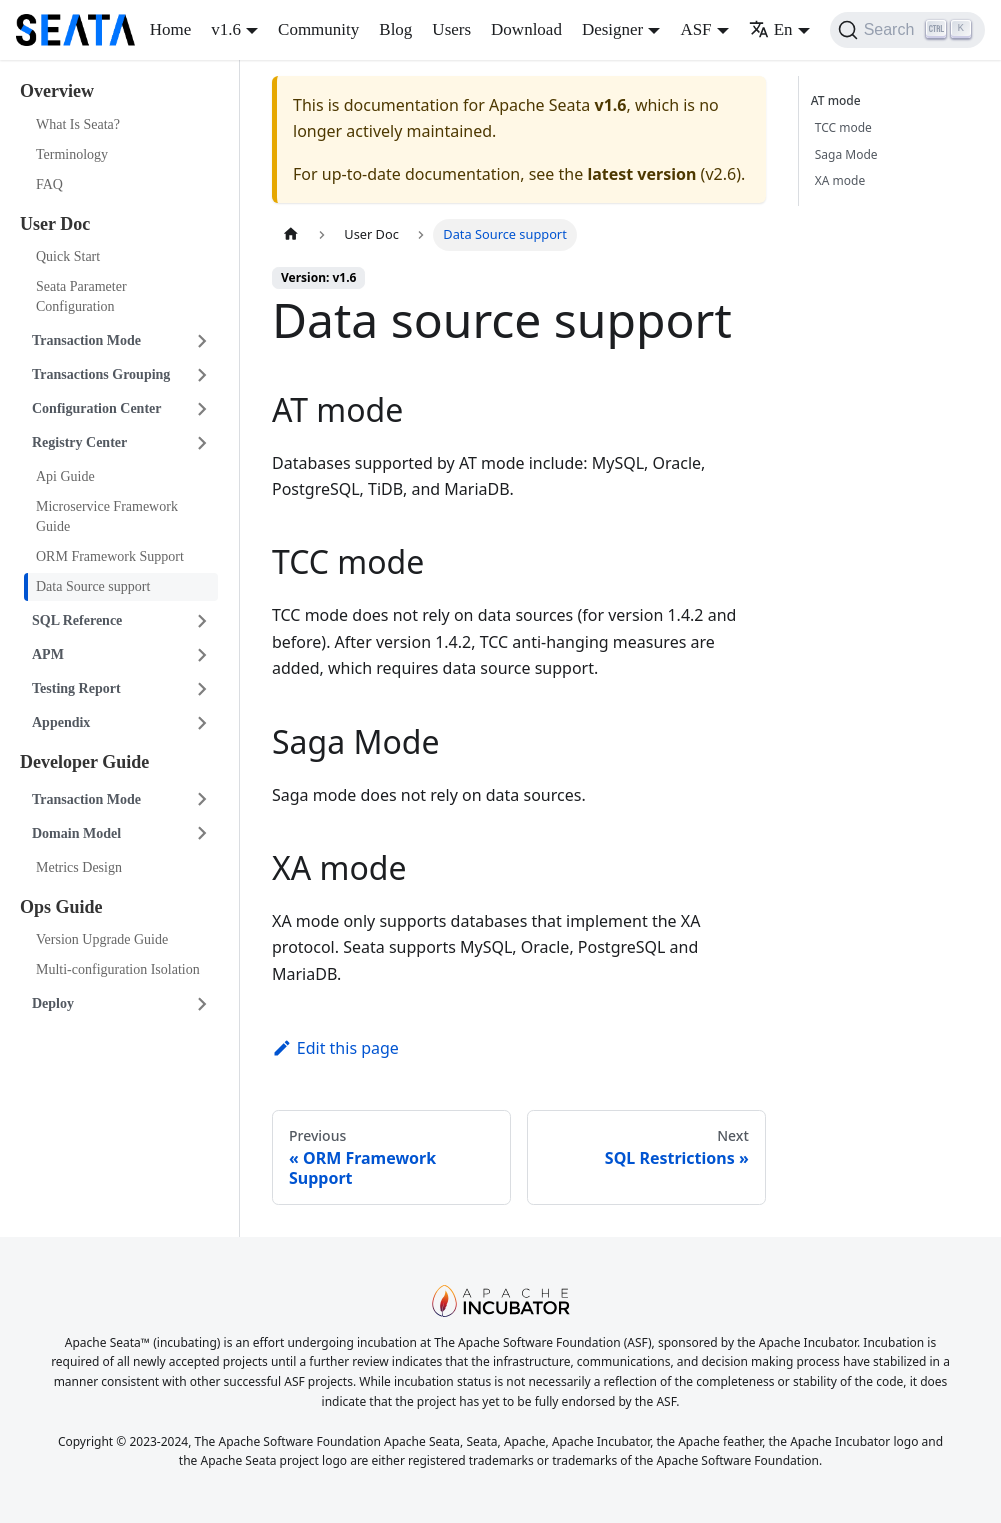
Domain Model (76, 833)
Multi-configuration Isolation (118, 969)
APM (48, 654)
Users (451, 29)
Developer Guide (84, 762)
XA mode (840, 180)
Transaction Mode (86, 340)
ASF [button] (695, 29)
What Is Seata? (78, 124)
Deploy (53, 1003)
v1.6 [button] (226, 29)
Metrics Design (79, 867)
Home (171, 29)
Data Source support (93, 586)
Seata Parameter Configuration (81, 296)
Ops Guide (61, 907)
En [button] (771, 29)
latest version (641, 174)
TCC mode (843, 127)
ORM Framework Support (110, 556)
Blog (395, 29)
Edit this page (335, 1048)
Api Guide (65, 476)
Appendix (61, 722)
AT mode (839, 100)
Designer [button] (612, 29)
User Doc (55, 224)
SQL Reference (77, 620)
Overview (57, 91)
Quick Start (68, 256)
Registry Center (79, 442)
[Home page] (291, 234)
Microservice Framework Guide (107, 516)
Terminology (72, 154)
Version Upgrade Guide (102, 939)
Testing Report (76, 688)
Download (526, 29)
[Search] (907, 30)
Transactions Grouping (101, 374)
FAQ (49, 184)
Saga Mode (846, 154)
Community (318, 29)
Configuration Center (97, 408)
